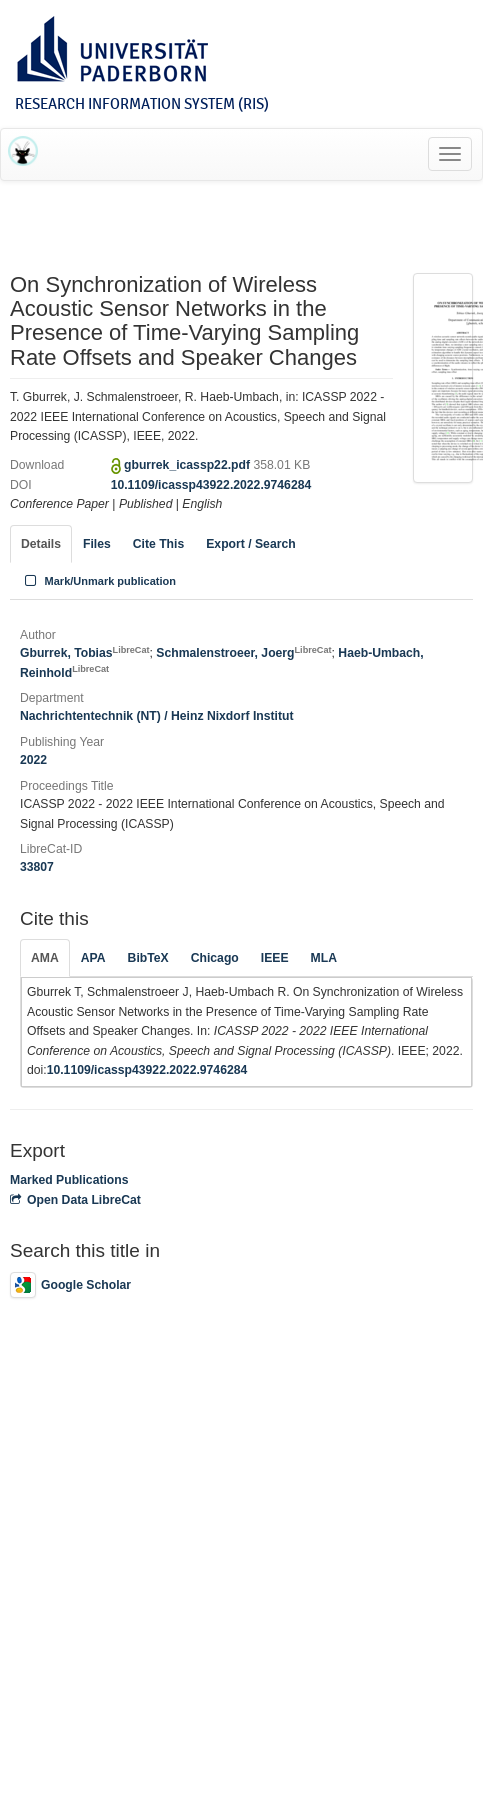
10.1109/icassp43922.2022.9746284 (211, 485)
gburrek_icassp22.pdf (188, 465)
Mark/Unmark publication (98, 581)
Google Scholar (70, 1285)
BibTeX (148, 958)
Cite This (158, 544)
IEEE (275, 958)
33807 (37, 867)
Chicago (215, 958)
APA (93, 958)
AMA (45, 958)
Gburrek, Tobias (85, 653)
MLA (324, 958)
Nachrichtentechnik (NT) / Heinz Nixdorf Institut (157, 716)
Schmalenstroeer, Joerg (243, 653)
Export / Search (250, 544)
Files (97, 544)
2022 (33, 760)
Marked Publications (69, 1180)
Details (41, 544)
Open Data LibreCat (75, 1200)
